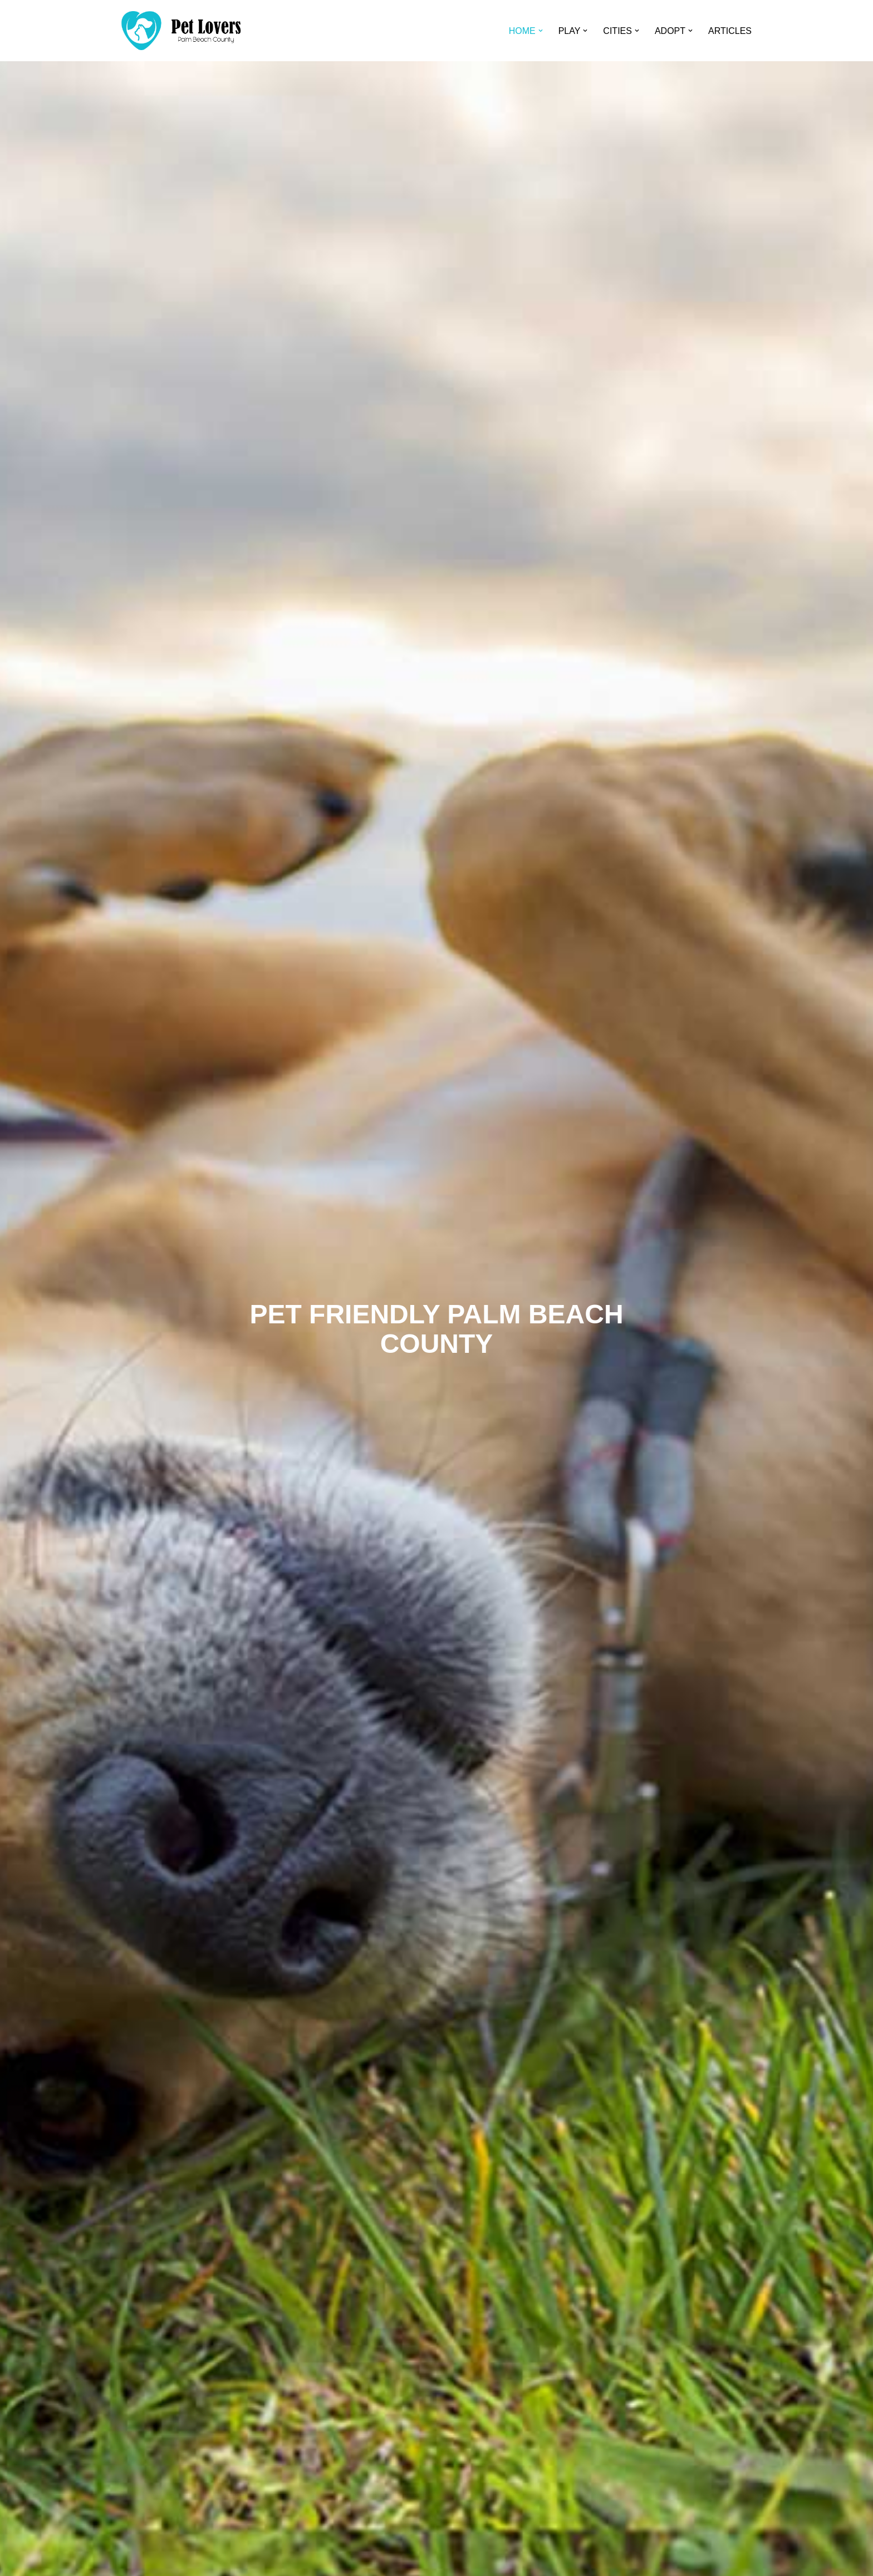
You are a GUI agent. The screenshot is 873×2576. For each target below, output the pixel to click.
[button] (540, 30)
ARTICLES (730, 31)
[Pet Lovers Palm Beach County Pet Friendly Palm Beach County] (181, 30)
